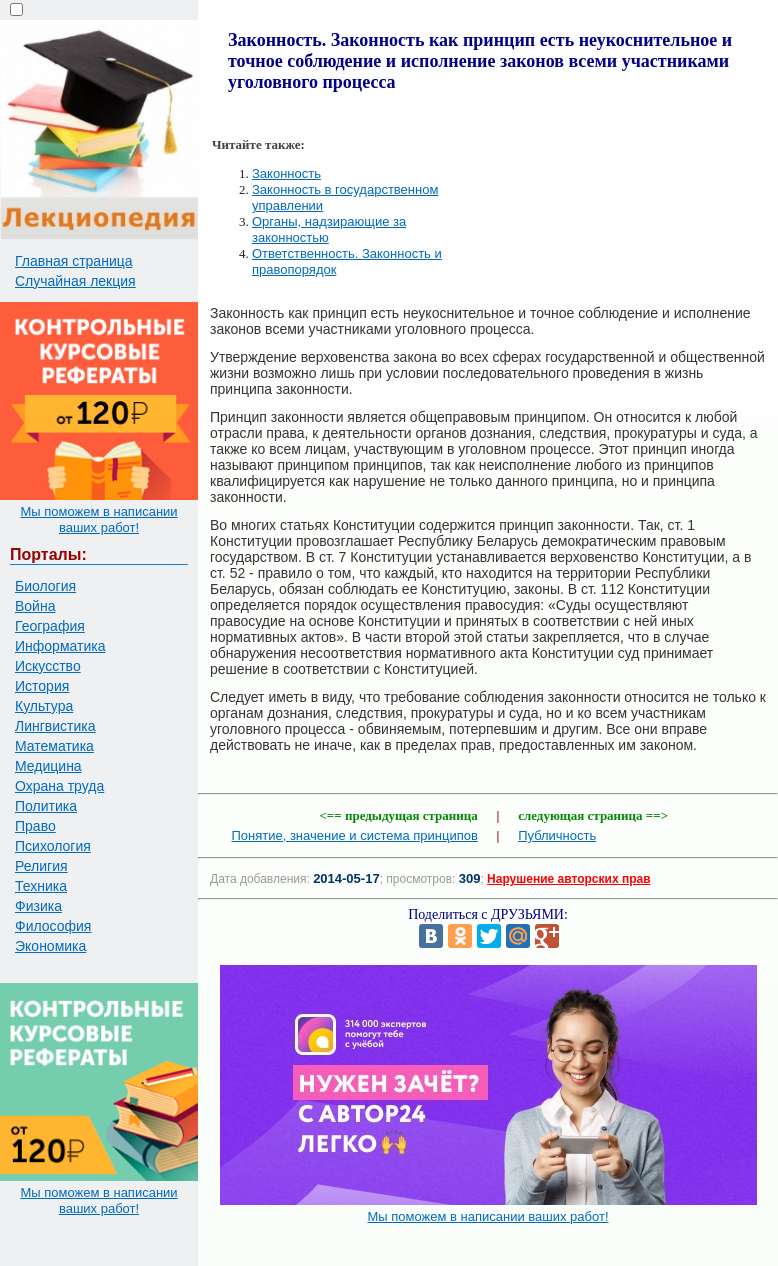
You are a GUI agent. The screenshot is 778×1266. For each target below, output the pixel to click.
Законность (286, 173)
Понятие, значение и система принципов (354, 835)
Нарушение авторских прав (568, 879)
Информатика (60, 646)
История (42, 686)
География (50, 626)
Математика (54, 746)
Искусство (48, 666)
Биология (45, 586)
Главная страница (74, 261)
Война (35, 606)
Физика (38, 906)
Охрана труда (59, 786)
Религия (41, 866)
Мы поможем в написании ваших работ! (98, 519)
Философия (53, 926)
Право (35, 826)
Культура (44, 706)
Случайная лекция (75, 281)
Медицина (48, 766)
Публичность (557, 835)
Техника (41, 886)
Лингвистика (55, 726)
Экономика (50, 946)
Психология (53, 846)
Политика (46, 806)
